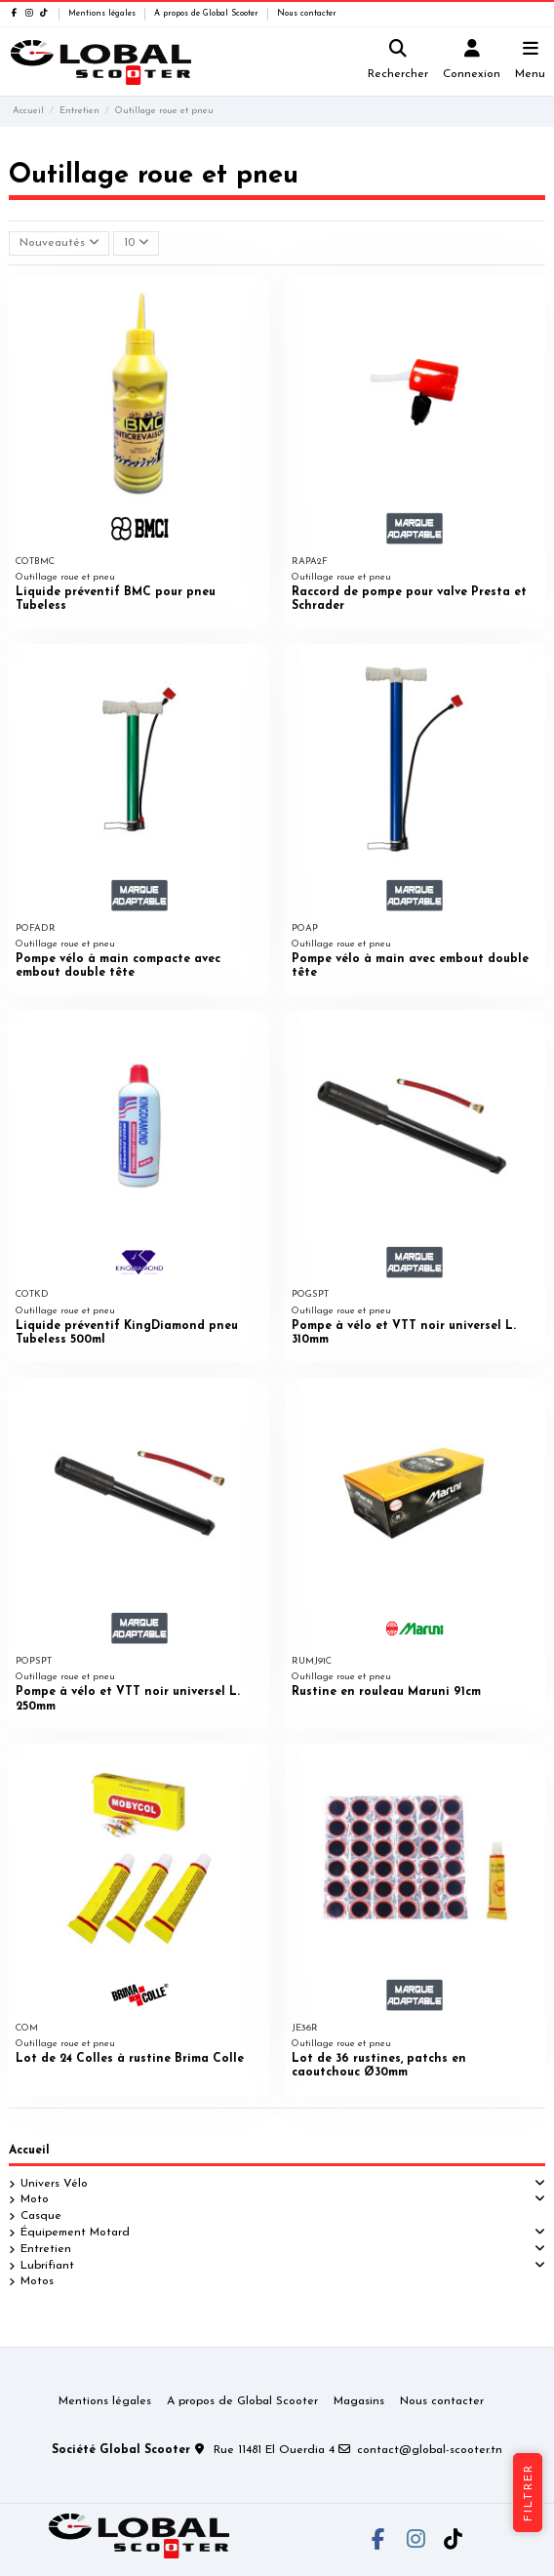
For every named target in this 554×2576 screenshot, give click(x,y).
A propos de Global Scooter (207, 14)
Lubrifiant (47, 2266)
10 (136, 242)
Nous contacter (306, 14)
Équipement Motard (75, 2232)
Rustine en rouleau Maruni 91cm (386, 1692)
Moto (34, 2199)
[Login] (472, 62)
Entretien (45, 2249)
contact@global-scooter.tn (429, 2450)
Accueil (29, 2150)
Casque (40, 2216)
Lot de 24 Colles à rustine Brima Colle (130, 2059)
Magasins (359, 2401)
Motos (37, 2281)
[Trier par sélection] (59, 243)
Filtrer (528, 2492)
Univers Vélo (54, 2184)
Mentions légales (103, 14)
